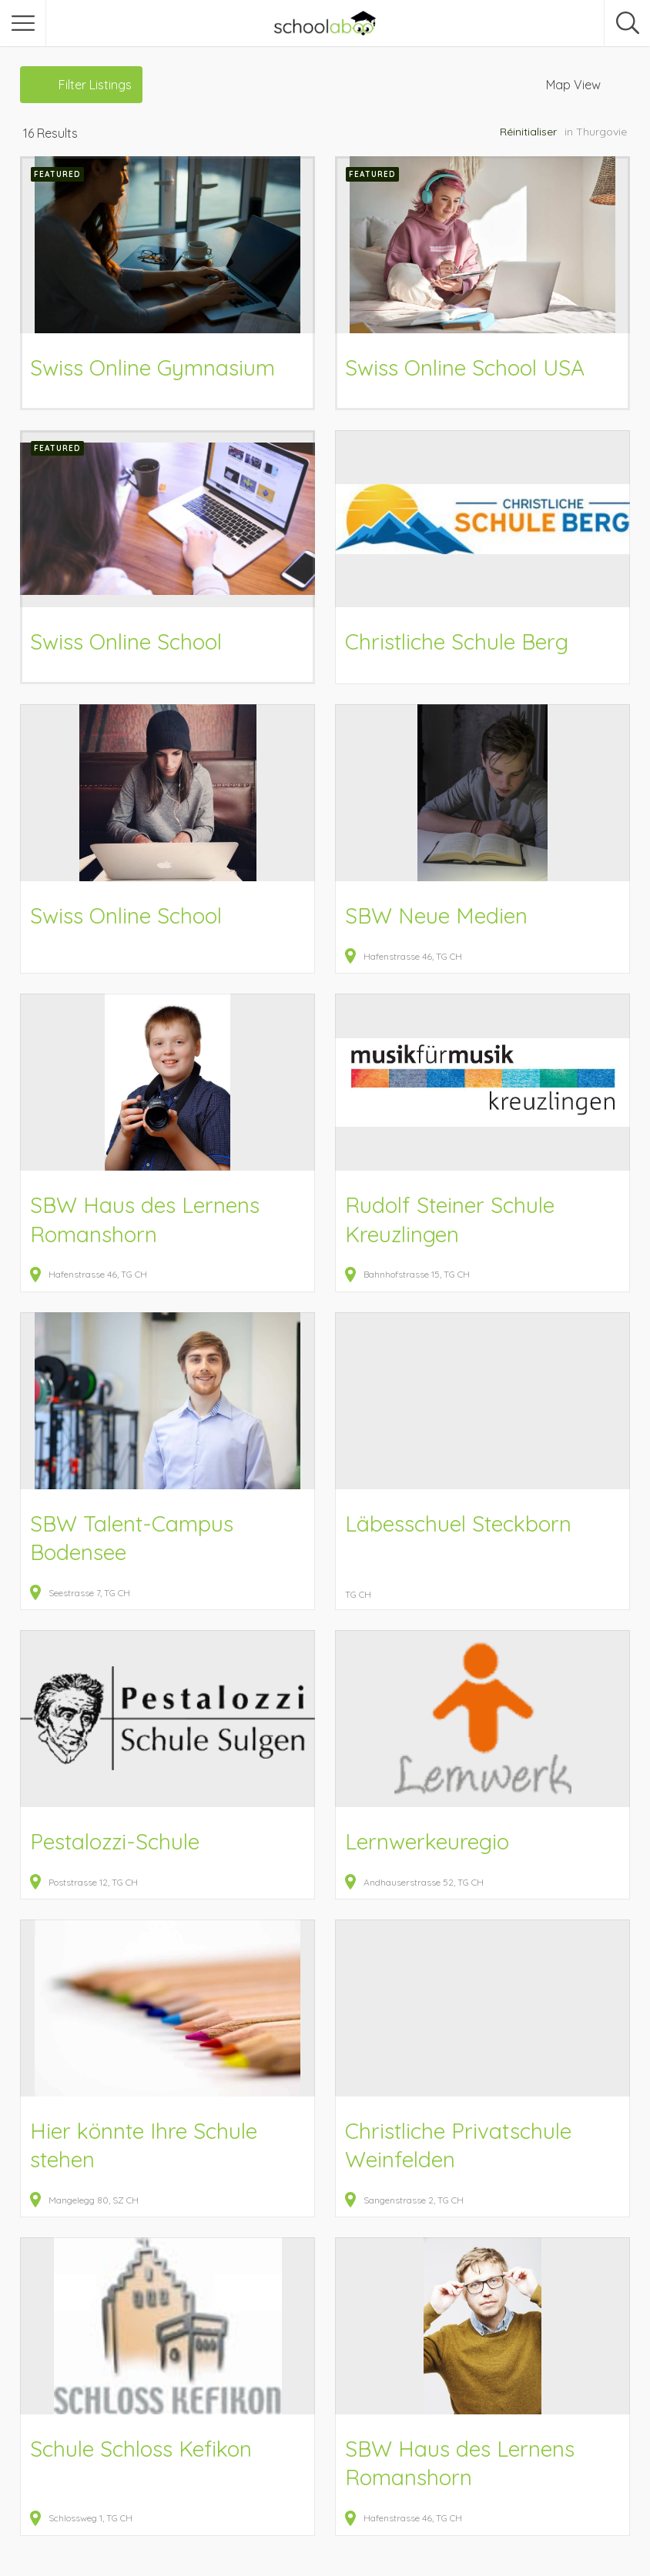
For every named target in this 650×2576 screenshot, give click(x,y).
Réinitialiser (528, 132)
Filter (95, 84)
